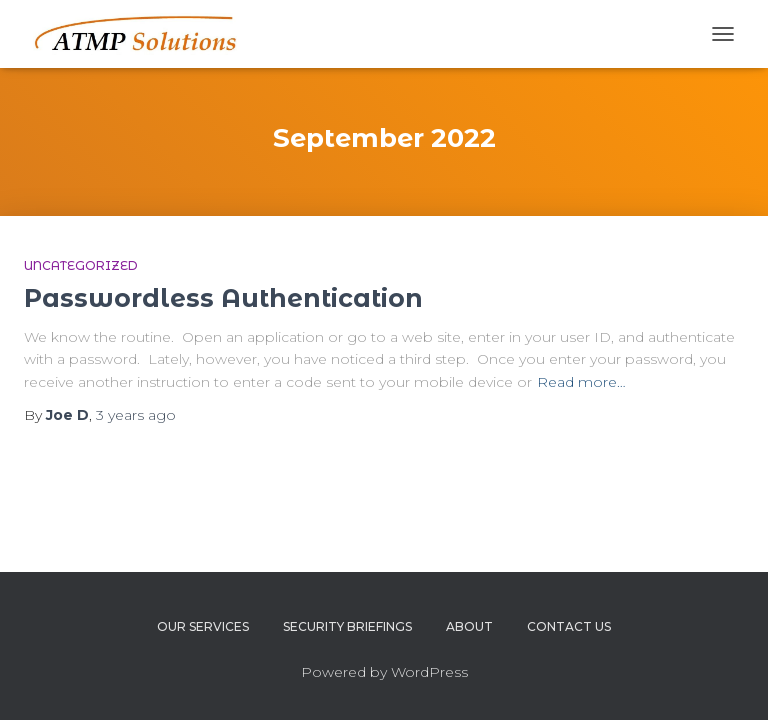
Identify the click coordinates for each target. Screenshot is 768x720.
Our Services (203, 626)
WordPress (429, 672)
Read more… (581, 382)
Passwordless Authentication (223, 298)
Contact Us (569, 626)
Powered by (346, 672)
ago (136, 415)
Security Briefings (347, 626)
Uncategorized (81, 265)
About (469, 626)
